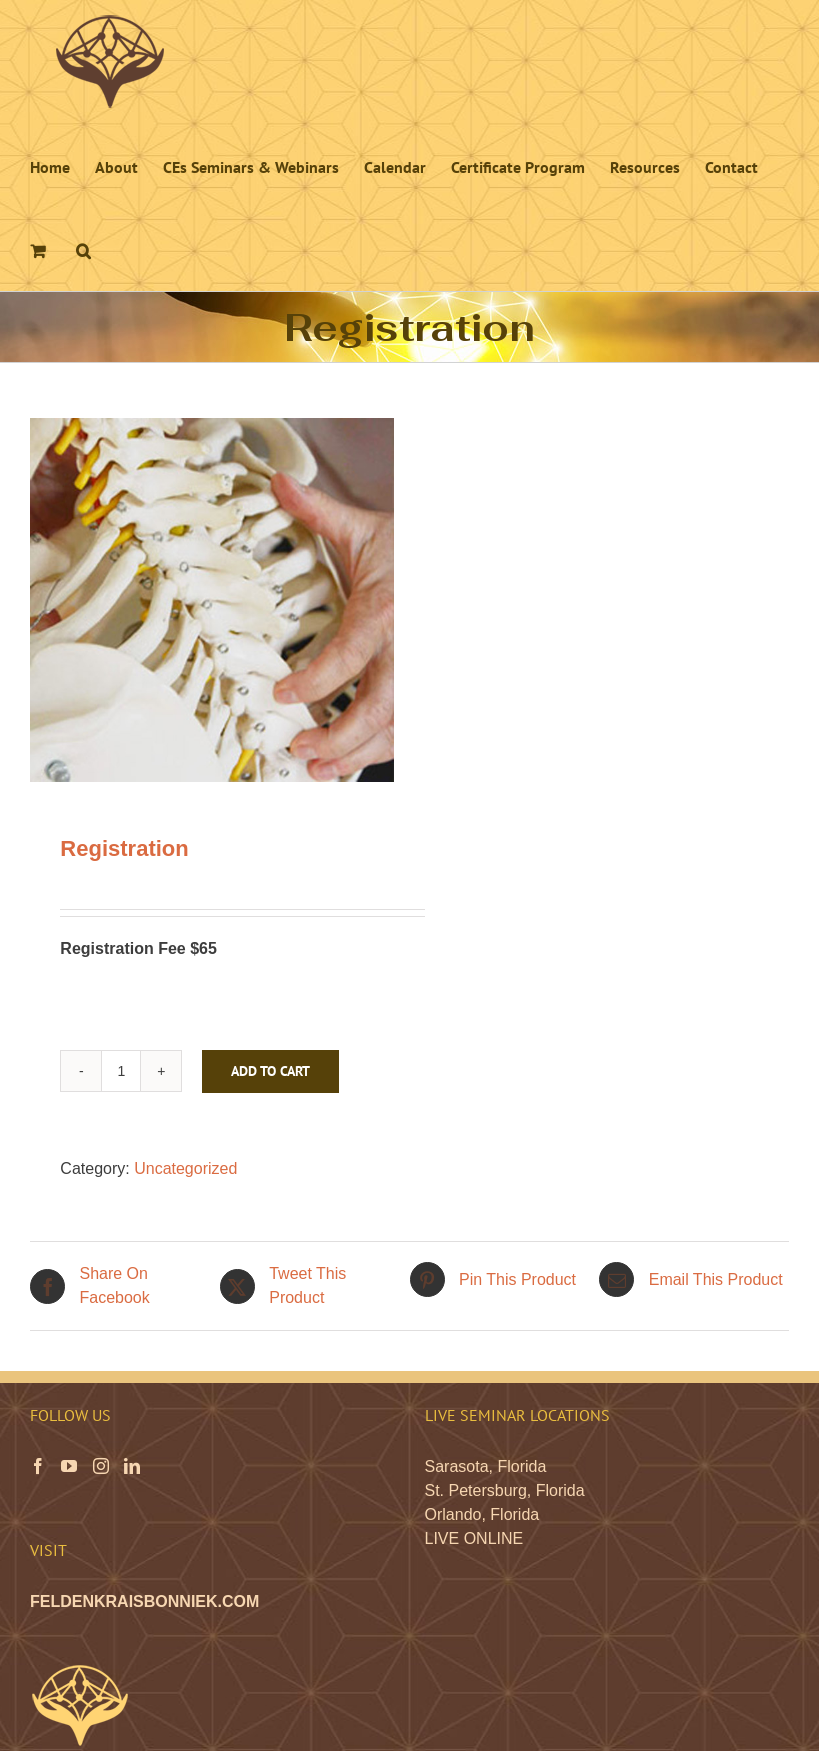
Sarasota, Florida (486, 1466)
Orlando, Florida (482, 1514)
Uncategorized (185, 1168)
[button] (83, 249)
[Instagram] (101, 1466)
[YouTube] (69, 1466)
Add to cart (270, 1071)
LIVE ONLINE (474, 1538)
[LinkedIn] (132, 1466)
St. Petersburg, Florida (505, 1490)
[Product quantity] (121, 1071)
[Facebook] (38, 1466)
